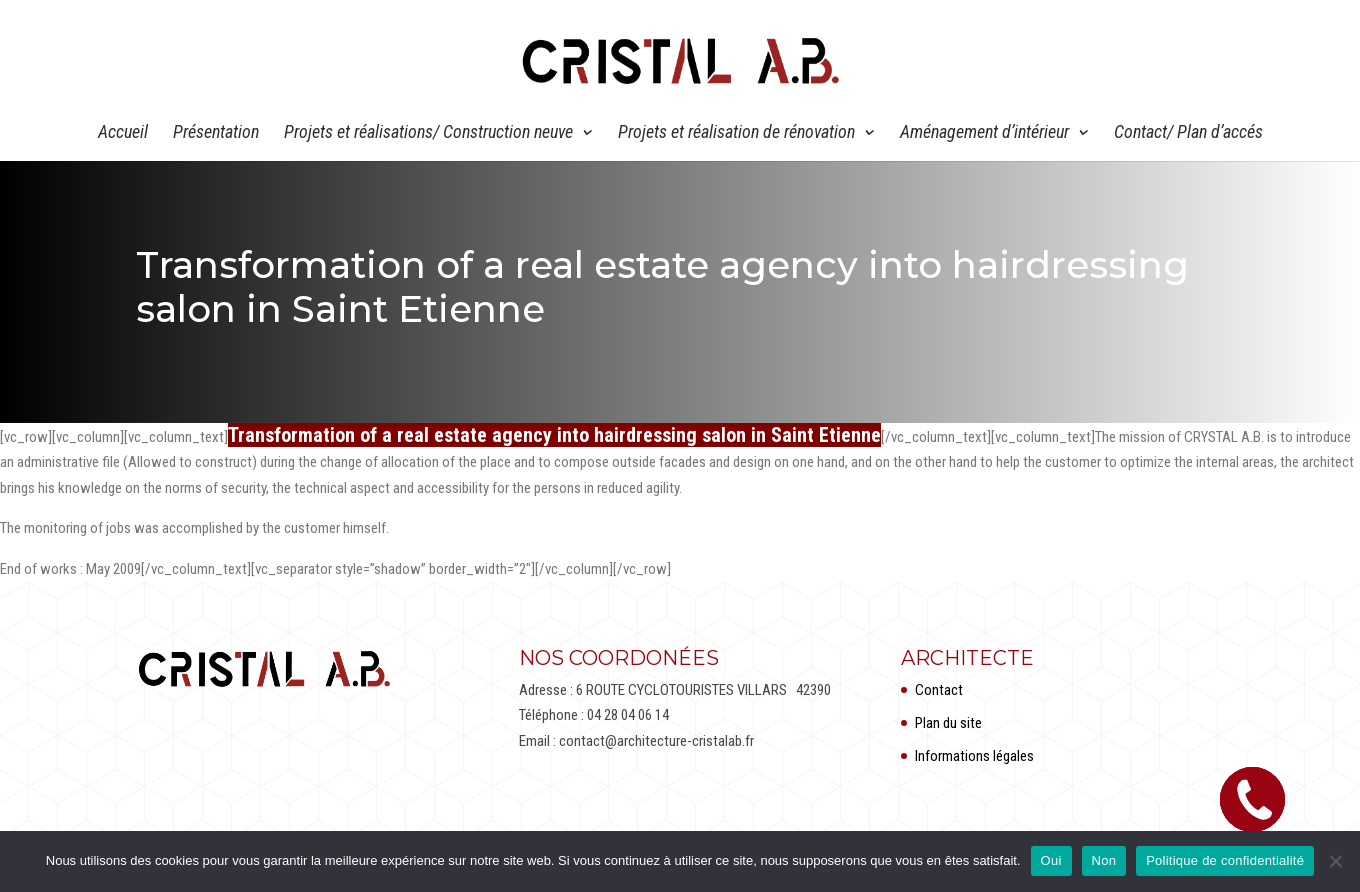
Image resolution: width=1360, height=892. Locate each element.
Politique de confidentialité (1225, 860)
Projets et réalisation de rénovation (736, 133)
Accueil (123, 133)
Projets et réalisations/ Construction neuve (428, 133)
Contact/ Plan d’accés (1188, 133)
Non (1104, 860)
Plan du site (948, 723)
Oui (1051, 860)
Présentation (216, 133)
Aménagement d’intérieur (984, 133)
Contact (939, 690)
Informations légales (974, 756)
